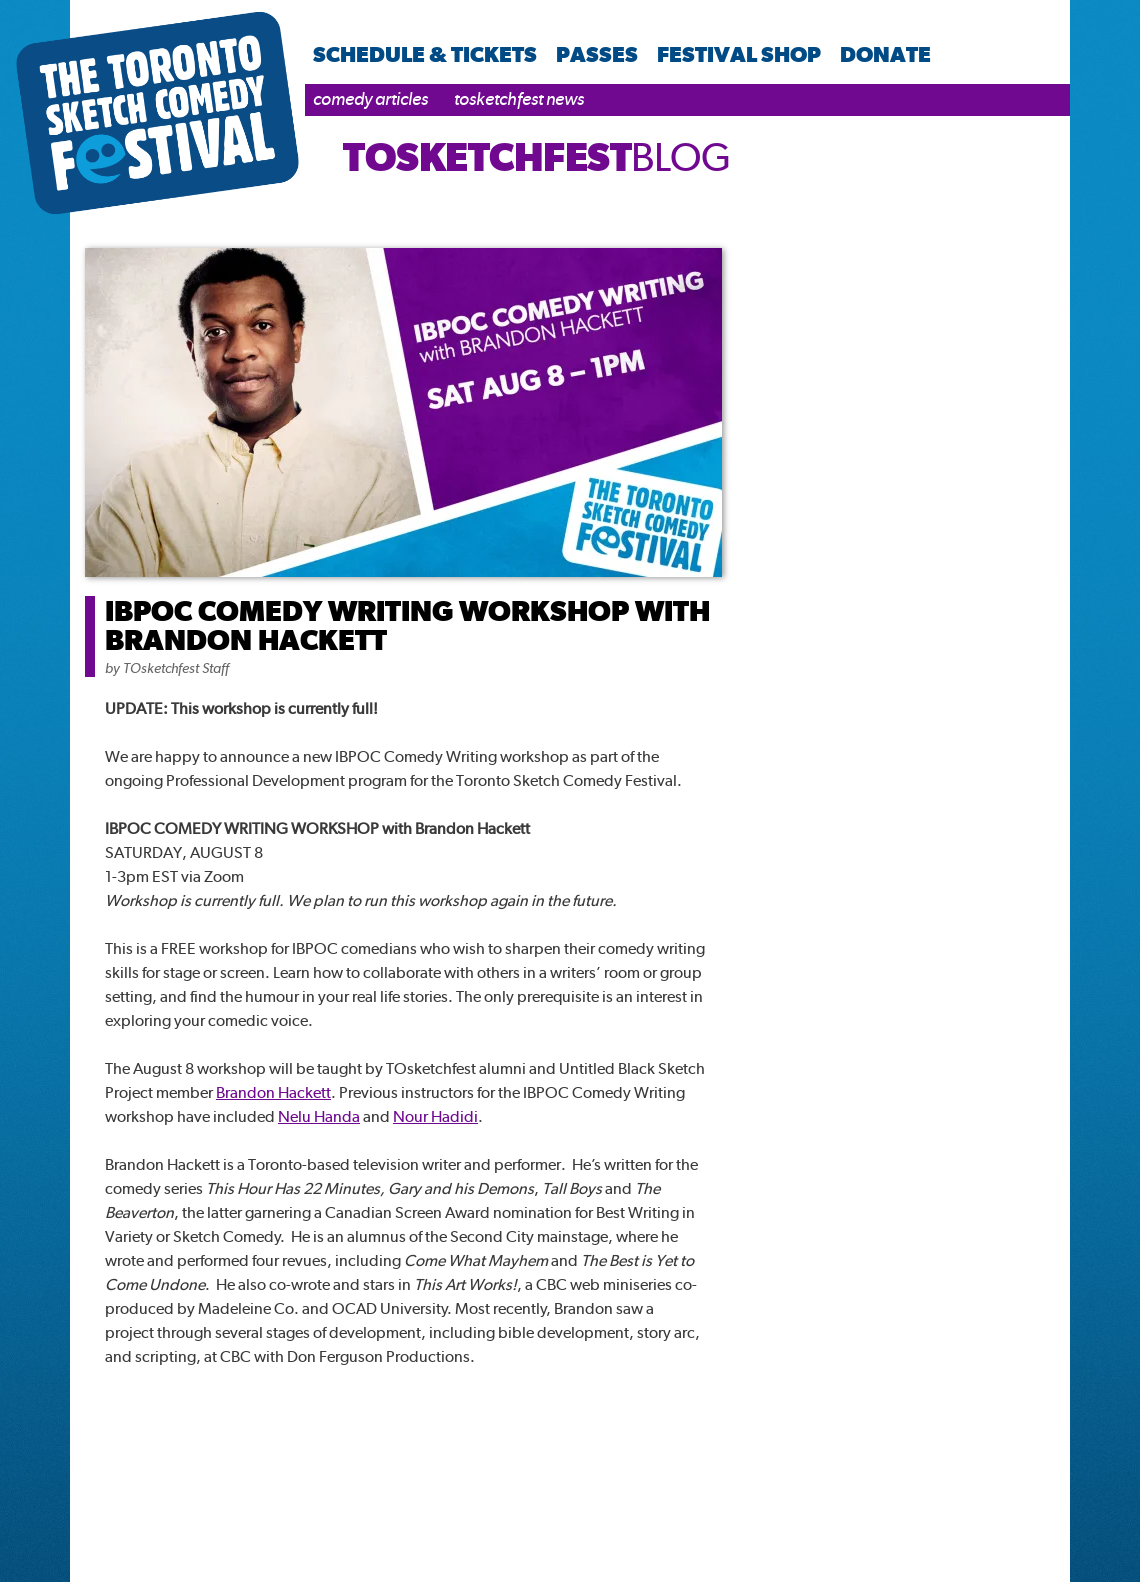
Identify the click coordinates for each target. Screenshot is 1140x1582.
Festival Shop (739, 54)
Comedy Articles (370, 98)
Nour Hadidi (435, 1116)
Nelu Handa (319, 1116)
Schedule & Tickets (425, 54)
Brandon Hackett (273, 1092)
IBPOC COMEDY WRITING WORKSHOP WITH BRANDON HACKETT (407, 625)
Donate (885, 54)
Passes (597, 54)
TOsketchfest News (519, 98)
